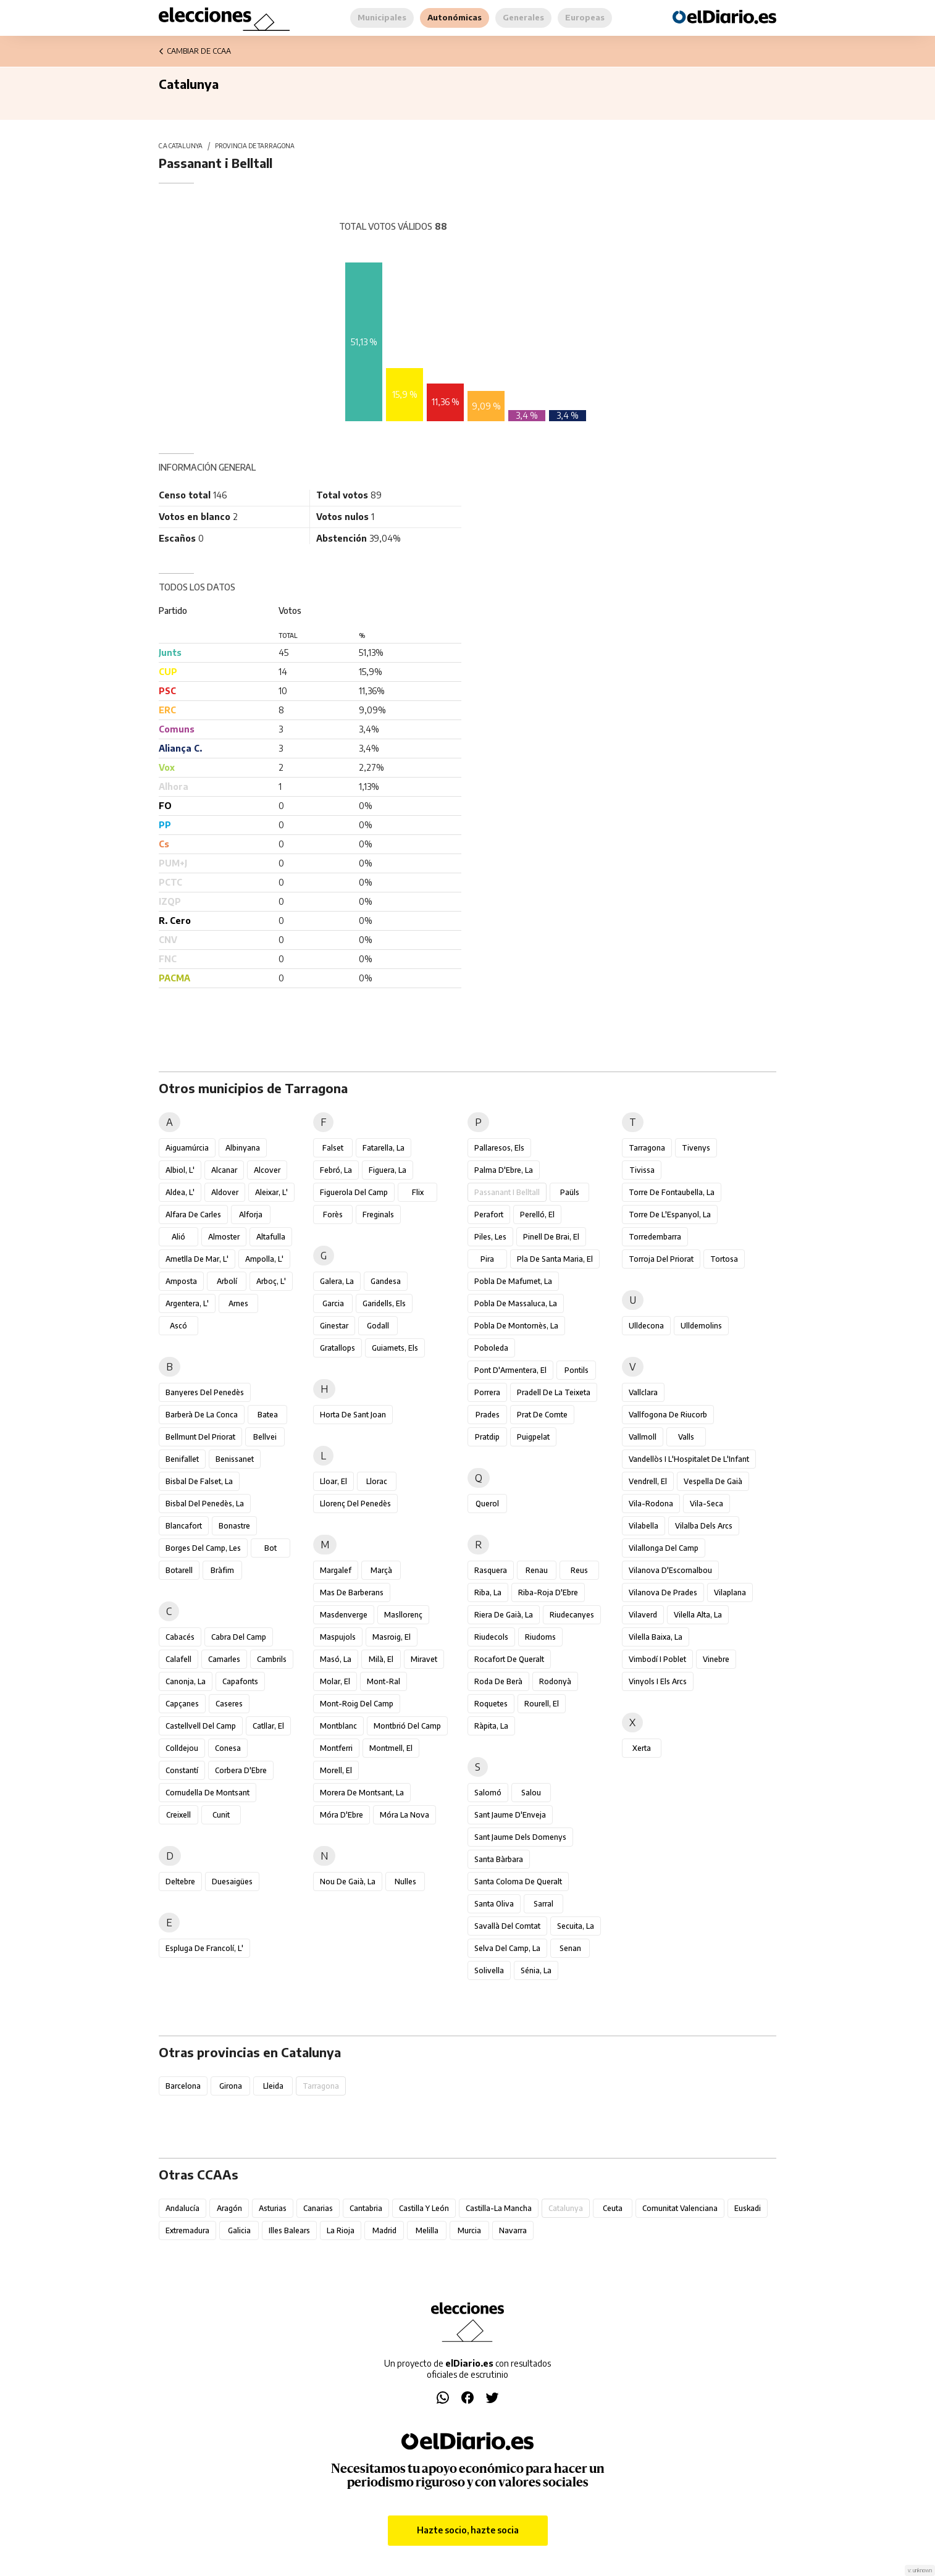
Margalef (335, 1570)
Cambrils (272, 1659)
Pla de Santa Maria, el (555, 1259)
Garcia (333, 1303)
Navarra (513, 2230)
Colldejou (182, 1748)
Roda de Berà (498, 1681)
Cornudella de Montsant (207, 1792)
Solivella (489, 1970)
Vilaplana (730, 1592)
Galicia (239, 2230)
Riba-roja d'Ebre (548, 1592)
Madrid (384, 2230)
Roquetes (491, 1703)
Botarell (179, 1570)
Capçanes (182, 1703)
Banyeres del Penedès (205, 1392)
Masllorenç (403, 1614)
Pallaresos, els (499, 1147)
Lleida (273, 2086)
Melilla (427, 2230)
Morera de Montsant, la (362, 1792)
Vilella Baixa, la (655, 1637)
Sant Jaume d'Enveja (510, 1814)
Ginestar (334, 1325)
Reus (579, 1570)
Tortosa (724, 1259)
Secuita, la (575, 1926)
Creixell (178, 1814)
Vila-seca (706, 1503)
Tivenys (696, 1147)
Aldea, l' (180, 1192)
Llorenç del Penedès (355, 1503)
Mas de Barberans (352, 1592)
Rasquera (490, 1570)
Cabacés (180, 1637)
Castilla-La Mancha (499, 2208)
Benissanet (235, 1459)
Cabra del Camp (238, 1637)
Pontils (576, 1370)
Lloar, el (333, 1481)
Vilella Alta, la (698, 1614)
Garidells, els (384, 1303)
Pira (487, 1259)
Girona (230, 2086)
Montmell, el (391, 1748)
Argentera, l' (187, 1303)
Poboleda (491, 1348)
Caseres (229, 1703)
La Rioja (340, 2230)
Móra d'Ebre (341, 1814)
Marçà (381, 1570)
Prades (488, 1414)
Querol (487, 1503)
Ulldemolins (701, 1325)
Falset (332, 1147)
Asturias (273, 2208)
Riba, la (487, 1592)
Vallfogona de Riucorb (668, 1414)
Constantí (182, 1770)
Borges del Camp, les (203, 1548)
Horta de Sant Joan (353, 1414)
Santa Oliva (494, 1903)
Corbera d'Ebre (241, 1770)
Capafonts (240, 1681)
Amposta (181, 1281)
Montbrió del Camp (407, 1726)
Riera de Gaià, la (503, 1614)
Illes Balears (289, 2230)
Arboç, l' (271, 1281)
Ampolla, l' (264, 1259)
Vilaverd (643, 1614)
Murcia (469, 2230)
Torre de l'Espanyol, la (670, 1214)
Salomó (487, 1792)
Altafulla (270, 1236)
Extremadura (187, 2230)
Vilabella (643, 1525)
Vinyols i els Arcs (658, 1681)
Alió (178, 1236)
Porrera (487, 1392)
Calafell (178, 1659)
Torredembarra (655, 1236)
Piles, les (490, 1236)
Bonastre (234, 1525)
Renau (537, 1570)
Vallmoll (642, 1436)
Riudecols (491, 1637)
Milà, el (381, 1659)
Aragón (229, 2208)
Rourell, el (541, 1703)
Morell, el (336, 1770)
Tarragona (647, 1147)
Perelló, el (537, 1214)
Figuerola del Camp (354, 1192)
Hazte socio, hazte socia (468, 2530)
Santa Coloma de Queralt (518, 1881)
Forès (333, 1214)
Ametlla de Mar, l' (197, 1259)
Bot (270, 1548)
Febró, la (336, 1170)
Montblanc (338, 1726)
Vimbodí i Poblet (657, 1659)
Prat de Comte (542, 1414)
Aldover (224, 1192)
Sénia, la (536, 1970)
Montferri (336, 1748)
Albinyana (242, 1147)
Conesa (228, 1748)
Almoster (224, 1236)
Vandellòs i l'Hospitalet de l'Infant (689, 1459)
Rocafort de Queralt (509, 1659)
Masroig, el (391, 1637)
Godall (378, 1325)
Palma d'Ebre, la (503, 1170)
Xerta (641, 1748)
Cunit (221, 1814)
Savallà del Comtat (507, 1926)
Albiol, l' (180, 1170)
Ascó (178, 1325)
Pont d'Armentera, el (510, 1370)
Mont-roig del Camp (356, 1703)
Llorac (376, 1481)
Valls (686, 1436)
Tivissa (642, 1170)
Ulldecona (646, 1325)
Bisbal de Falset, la (199, 1481)
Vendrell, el (648, 1481)
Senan (570, 1948)
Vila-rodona (651, 1503)
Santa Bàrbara (498, 1859)
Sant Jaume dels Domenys (520, 1837)
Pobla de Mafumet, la (513, 1281)
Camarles (224, 1659)
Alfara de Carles (193, 1214)
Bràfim (222, 1570)
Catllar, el (268, 1726)
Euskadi (747, 2208)
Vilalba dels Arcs (703, 1525)
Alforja (250, 1214)
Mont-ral (383, 1681)
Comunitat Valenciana (680, 2208)
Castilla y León (424, 2208)
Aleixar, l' (271, 1192)
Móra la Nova (404, 1814)
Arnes (238, 1303)
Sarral (543, 1903)
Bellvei (265, 1436)
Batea (268, 1414)
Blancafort (184, 1525)
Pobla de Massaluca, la (515, 1303)
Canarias (318, 2208)
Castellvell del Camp (201, 1726)
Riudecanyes (572, 1614)
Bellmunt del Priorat (200, 1436)
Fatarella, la (384, 1147)
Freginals (378, 1214)
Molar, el (335, 1681)
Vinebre (716, 1659)
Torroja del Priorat (661, 1259)
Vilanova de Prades (663, 1592)
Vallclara (643, 1392)
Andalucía (182, 2208)
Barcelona (183, 2086)
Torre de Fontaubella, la (672, 1192)
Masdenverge (343, 1614)
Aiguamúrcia (187, 1147)
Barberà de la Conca (202, 1414)
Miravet (424, 1659)
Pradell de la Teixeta (553, 1392)
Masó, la (335, 1659)
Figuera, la (387, 1170)
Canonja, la (186, 1681)
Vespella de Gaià (713, 1481)
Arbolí (227, 1281)
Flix (418, 1192)
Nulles (405, 1881)
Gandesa (386, 1281)
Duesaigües (232, 1881)
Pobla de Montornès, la (516, 1325)
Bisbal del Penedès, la (205, 1503)
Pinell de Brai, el (551, 1236)
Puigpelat (533, 1436)
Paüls (569, 1192)
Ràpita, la (491, 1726)
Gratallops (337, 1348)
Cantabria (366, 2208)
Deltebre (180, 1881)
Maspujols (338, 1637)
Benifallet (182, 1459)
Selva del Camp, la (507, 1948)
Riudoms (540, 1637)
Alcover (267, 1170)
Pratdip (487, 1436)
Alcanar (224, 1170)
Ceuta (613, 2208)
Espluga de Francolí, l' (204, 1948)
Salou (531, 1792)
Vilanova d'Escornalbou (670, 1570)
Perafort (488, 1214)
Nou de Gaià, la (347, 1881)
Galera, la (337, 1281)
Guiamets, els (395, 1348)
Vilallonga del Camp (663, 1548)
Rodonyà (555, 1681)
